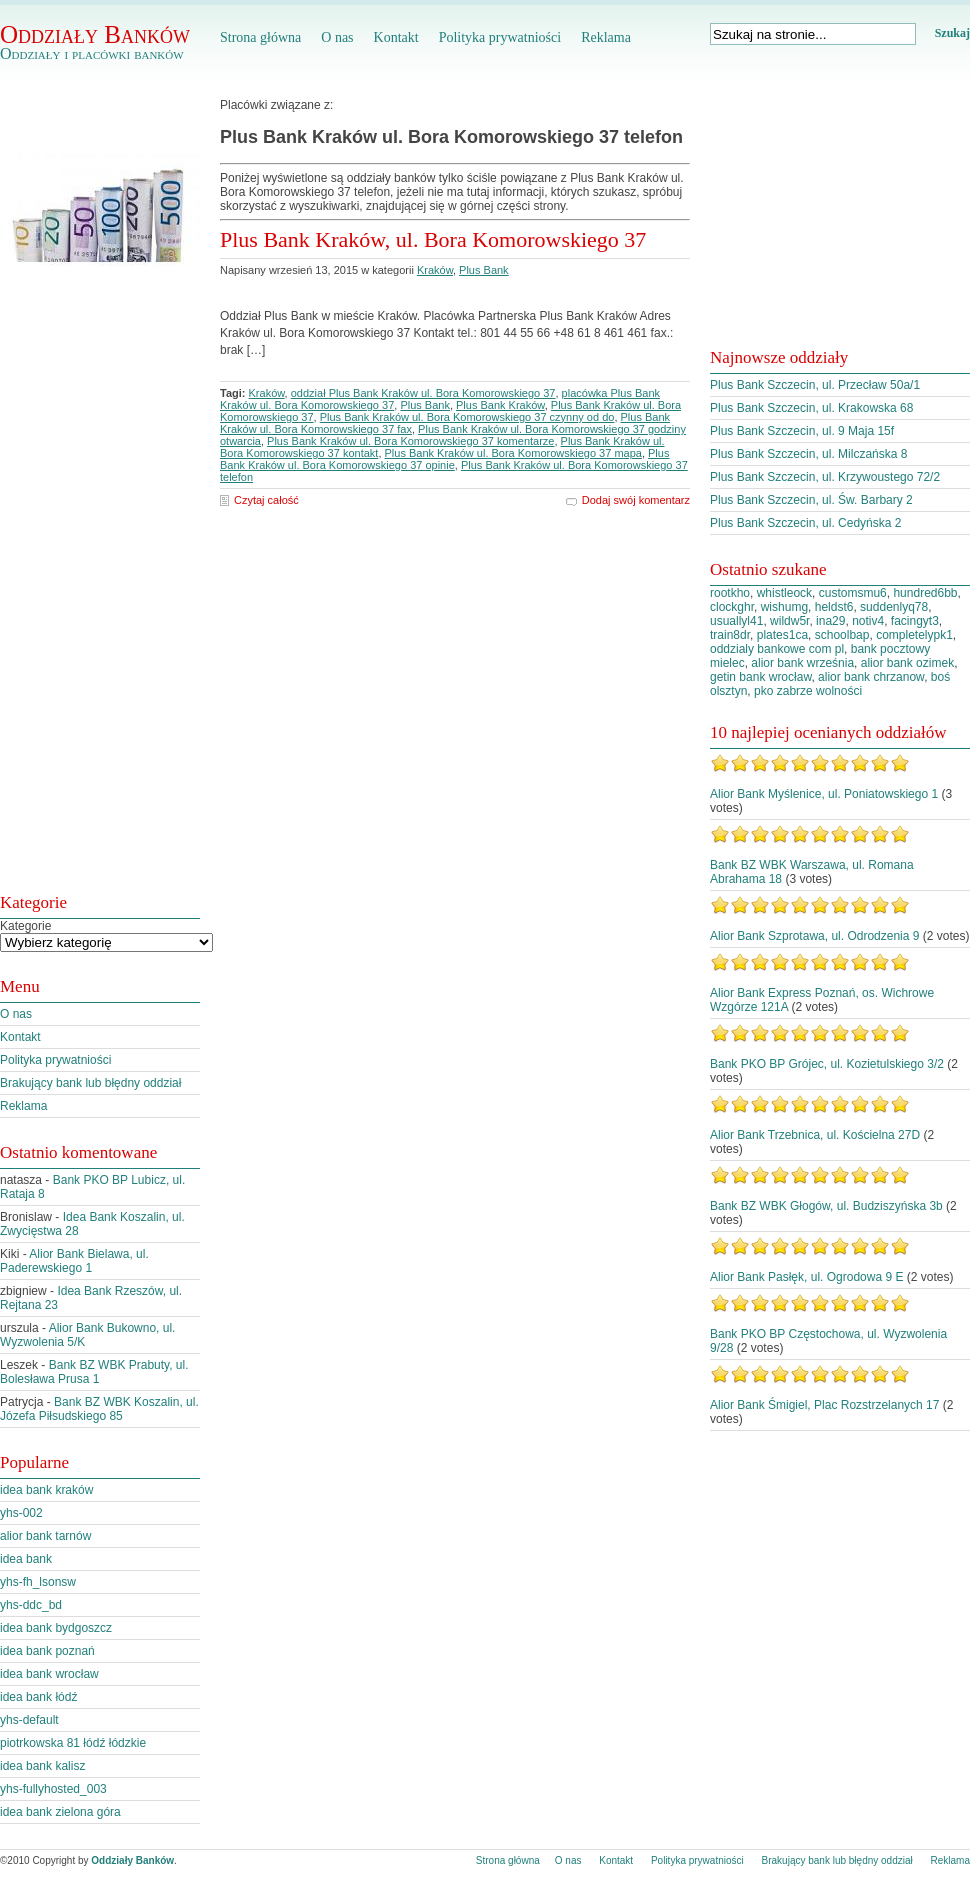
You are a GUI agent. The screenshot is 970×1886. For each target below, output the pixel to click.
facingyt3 (915, 621)
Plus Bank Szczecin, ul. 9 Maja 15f (802, 431)
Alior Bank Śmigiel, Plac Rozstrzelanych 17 (824, 1405)
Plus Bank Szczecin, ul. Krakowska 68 (811, 408)
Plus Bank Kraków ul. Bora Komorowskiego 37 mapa (513, 453)
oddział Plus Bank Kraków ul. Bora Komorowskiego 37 (423, 393)
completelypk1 (914, 635)
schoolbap (842, 635)
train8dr (730, 635)
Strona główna (260, 37)
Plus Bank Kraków (500, 405)
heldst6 (834, 607)
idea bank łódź (38, 1697)
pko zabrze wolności (808, 691)
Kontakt (396, 37)
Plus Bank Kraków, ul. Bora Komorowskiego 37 (433, 239)
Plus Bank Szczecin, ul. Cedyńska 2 (805, 523)
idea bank (26, 1559)
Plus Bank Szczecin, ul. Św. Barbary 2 (811, 500)
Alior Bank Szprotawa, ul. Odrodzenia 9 (814, 936)
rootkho (730, 593)
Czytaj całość (266, 500)
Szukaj (952, 33)
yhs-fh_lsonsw (38, 1582)
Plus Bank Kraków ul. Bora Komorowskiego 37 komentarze (410, 441)
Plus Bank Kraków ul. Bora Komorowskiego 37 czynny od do (467, 417)
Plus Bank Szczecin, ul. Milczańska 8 (808, 454)
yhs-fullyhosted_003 (53, 1789)
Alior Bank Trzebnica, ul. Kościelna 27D (815, 1135)
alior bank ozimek (907, 663)
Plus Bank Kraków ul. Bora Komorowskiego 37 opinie (444, 459)
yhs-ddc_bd (31, 1605)
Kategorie (25, 926)
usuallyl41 (736, 621)
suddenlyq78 (894, 607)
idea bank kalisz (42, 1766)
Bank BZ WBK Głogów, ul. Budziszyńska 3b (826, 1206)
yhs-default (29, 1720)
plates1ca (782, 635)
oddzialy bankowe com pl (777, 649)
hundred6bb (925, 593)
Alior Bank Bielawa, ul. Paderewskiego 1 (74, 1261)
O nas (337, 37)
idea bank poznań (47, 1651)
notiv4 (868, 621)
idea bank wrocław (49, 1674)
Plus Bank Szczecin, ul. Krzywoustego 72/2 (825, 477)
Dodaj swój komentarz (636, 500)
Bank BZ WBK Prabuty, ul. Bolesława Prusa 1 (94, 1372)
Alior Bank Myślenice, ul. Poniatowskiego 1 (824, 794)
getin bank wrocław (760, 677)
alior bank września (802, 663)
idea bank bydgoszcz (56, 1628)
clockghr (732, 607)
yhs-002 (21, 1513)
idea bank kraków (46, 1490)
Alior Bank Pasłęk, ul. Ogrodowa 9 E (806, 1277)
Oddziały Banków (95, 34)
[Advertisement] (80, 593)
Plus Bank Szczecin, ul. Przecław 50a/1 (815, 385)
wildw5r (789, 621)
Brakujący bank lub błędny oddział (90, 1083)
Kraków (435, 270)
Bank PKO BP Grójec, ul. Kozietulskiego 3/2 (827, 1064)
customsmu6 (853, 593)
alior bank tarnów (45, 1536)
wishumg (784, 607)
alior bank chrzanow (871, 677)
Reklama (606, 37)
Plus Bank (484, 270)
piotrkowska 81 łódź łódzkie (73, 1743)
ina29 (830, 621)
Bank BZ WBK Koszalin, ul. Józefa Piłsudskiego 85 (99, 1409)
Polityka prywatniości (500, 37)
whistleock (784, 593)
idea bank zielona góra (60, 1812)
